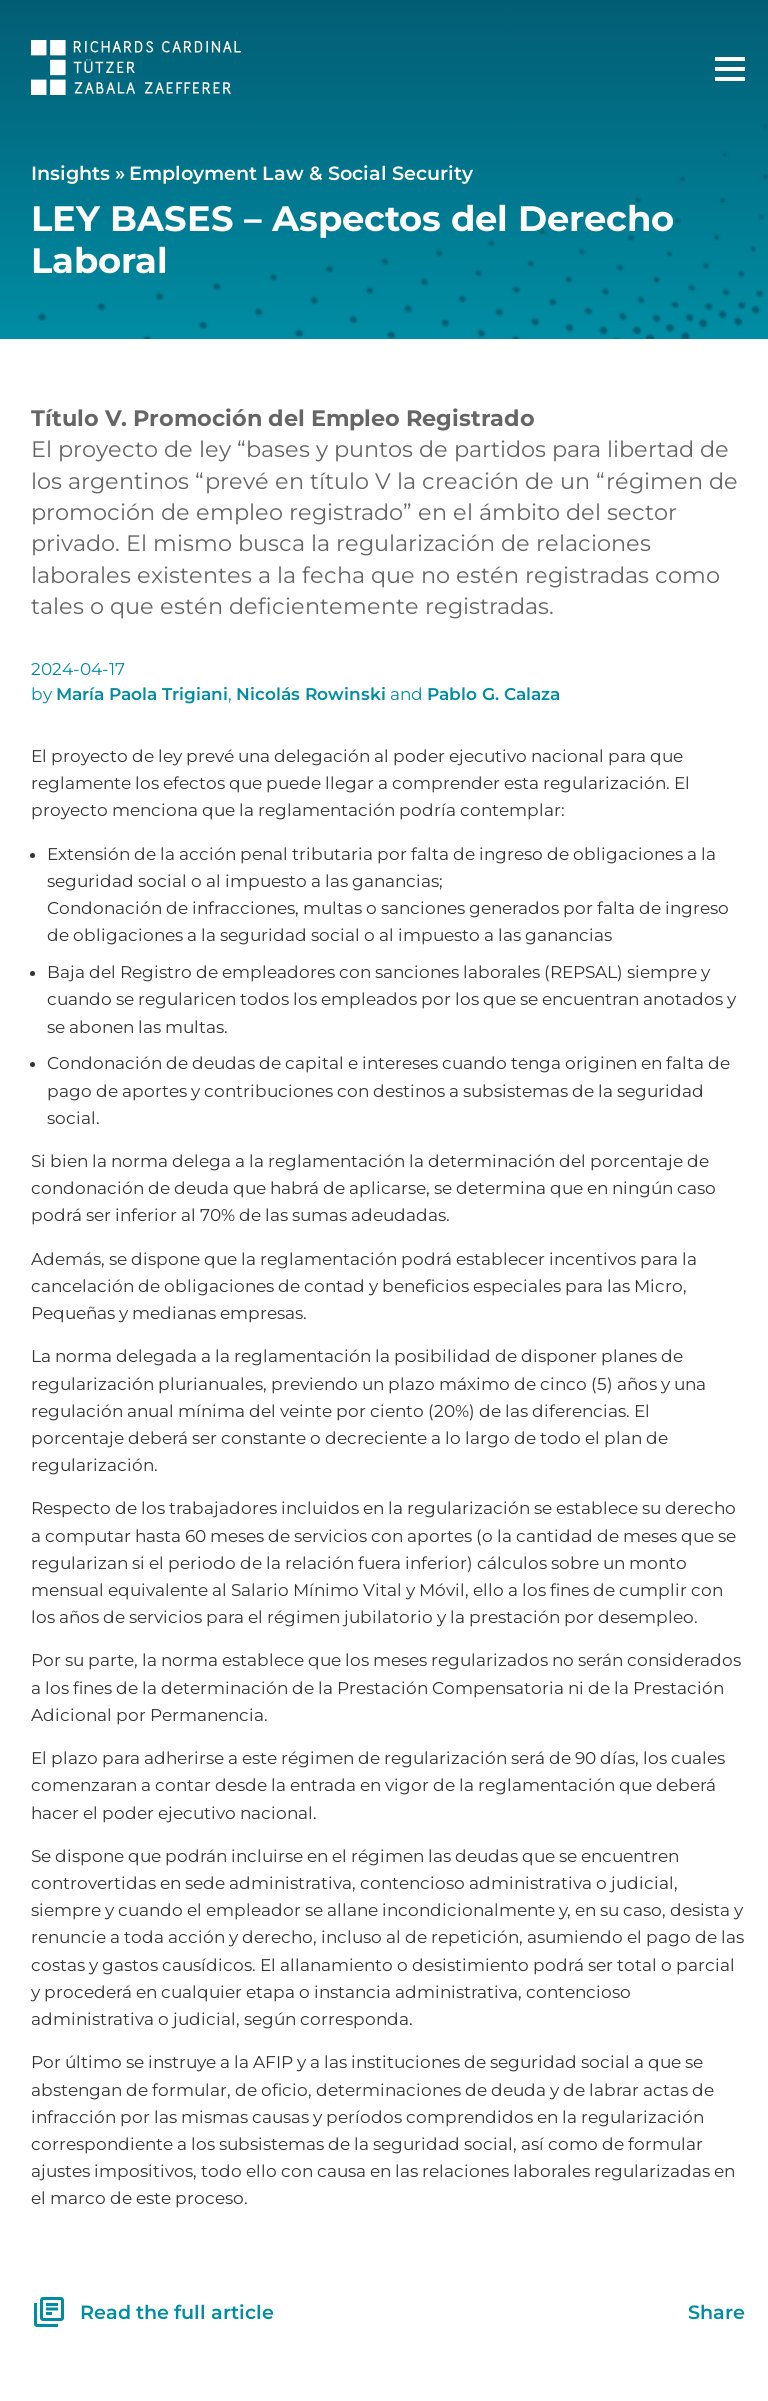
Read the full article (152, 2312)
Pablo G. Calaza (493, 694)
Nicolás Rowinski (311, 694)
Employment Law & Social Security (301, 173)
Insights (70, 173)
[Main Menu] (730, 69)
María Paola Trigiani (142, 694)
